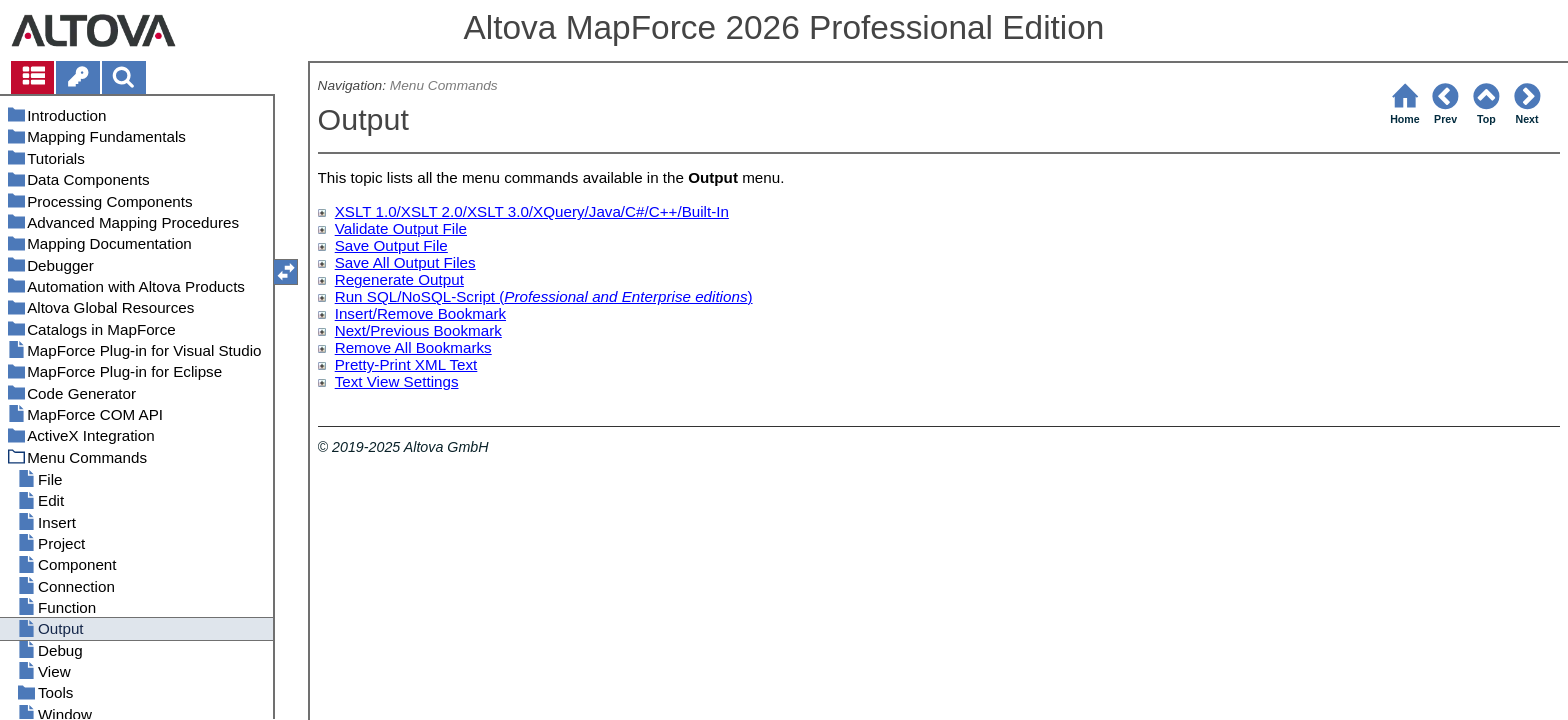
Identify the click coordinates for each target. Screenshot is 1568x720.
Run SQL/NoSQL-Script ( (420, 296)
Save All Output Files (405, 262)
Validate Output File (401, 228)
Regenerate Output (399, 279)
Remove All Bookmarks (413, 347)
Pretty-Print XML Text (406, 364)
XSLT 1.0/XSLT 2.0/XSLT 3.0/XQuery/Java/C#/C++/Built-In (532, 211)
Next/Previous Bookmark (418, 330)
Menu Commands (444, 85)
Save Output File (391, 245)
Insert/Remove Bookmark (420, 313)
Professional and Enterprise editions (625, 296)
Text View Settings (397, 381)
